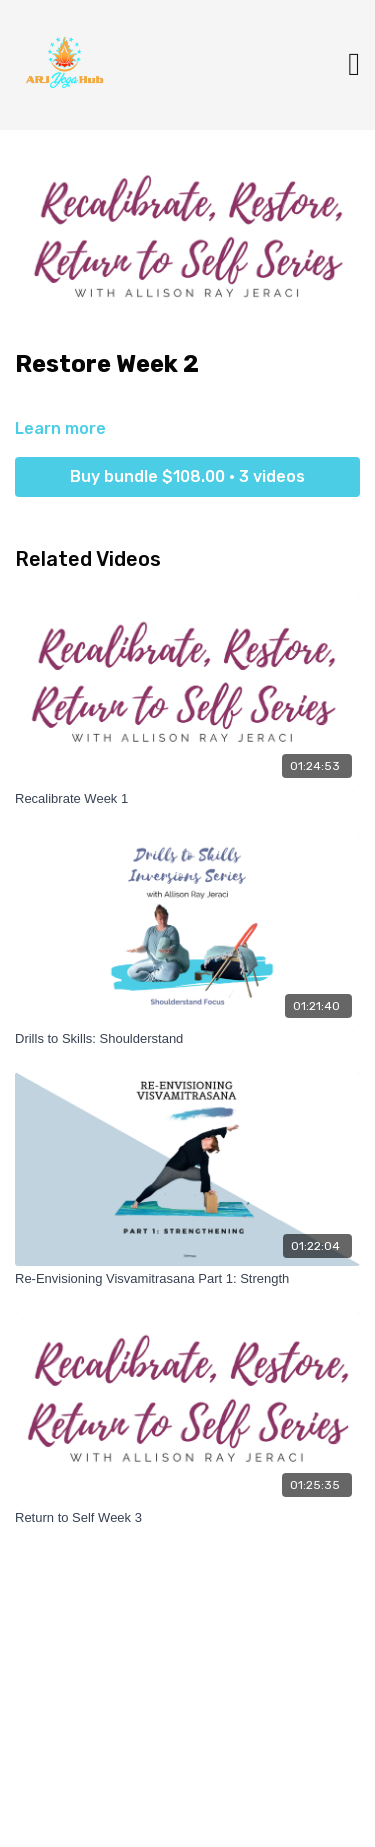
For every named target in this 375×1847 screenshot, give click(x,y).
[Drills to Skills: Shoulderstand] (187, 1039)
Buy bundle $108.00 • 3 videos (187, 476)
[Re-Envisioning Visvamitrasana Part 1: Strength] (187, 1279)
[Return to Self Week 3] (187, 1518)
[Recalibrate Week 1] (187, 799)
